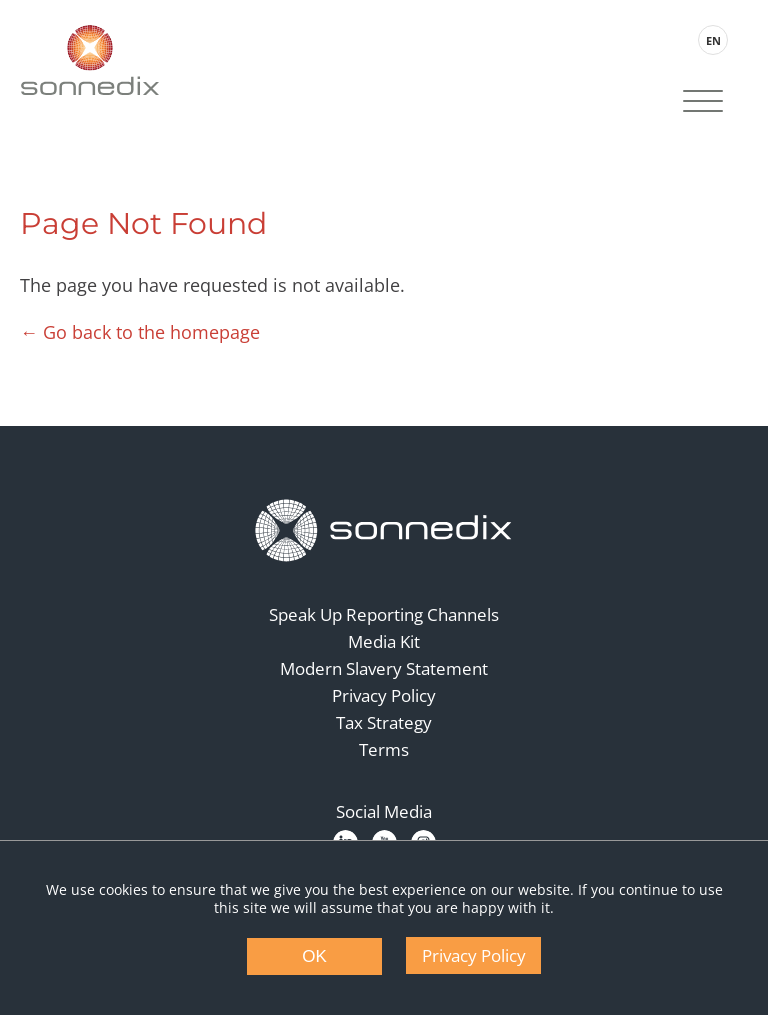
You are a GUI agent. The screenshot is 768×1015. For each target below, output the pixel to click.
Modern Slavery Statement (384, 668)
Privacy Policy (384, 695)
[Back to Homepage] (384, 531)
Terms (384, 749)
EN (713, 40)
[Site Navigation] (703, 103)
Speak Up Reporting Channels (384, 614)
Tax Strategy (384, 722)
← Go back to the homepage (140, 332)
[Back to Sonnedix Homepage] (90, 60)
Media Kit (384, 641)
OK (314, 956)
